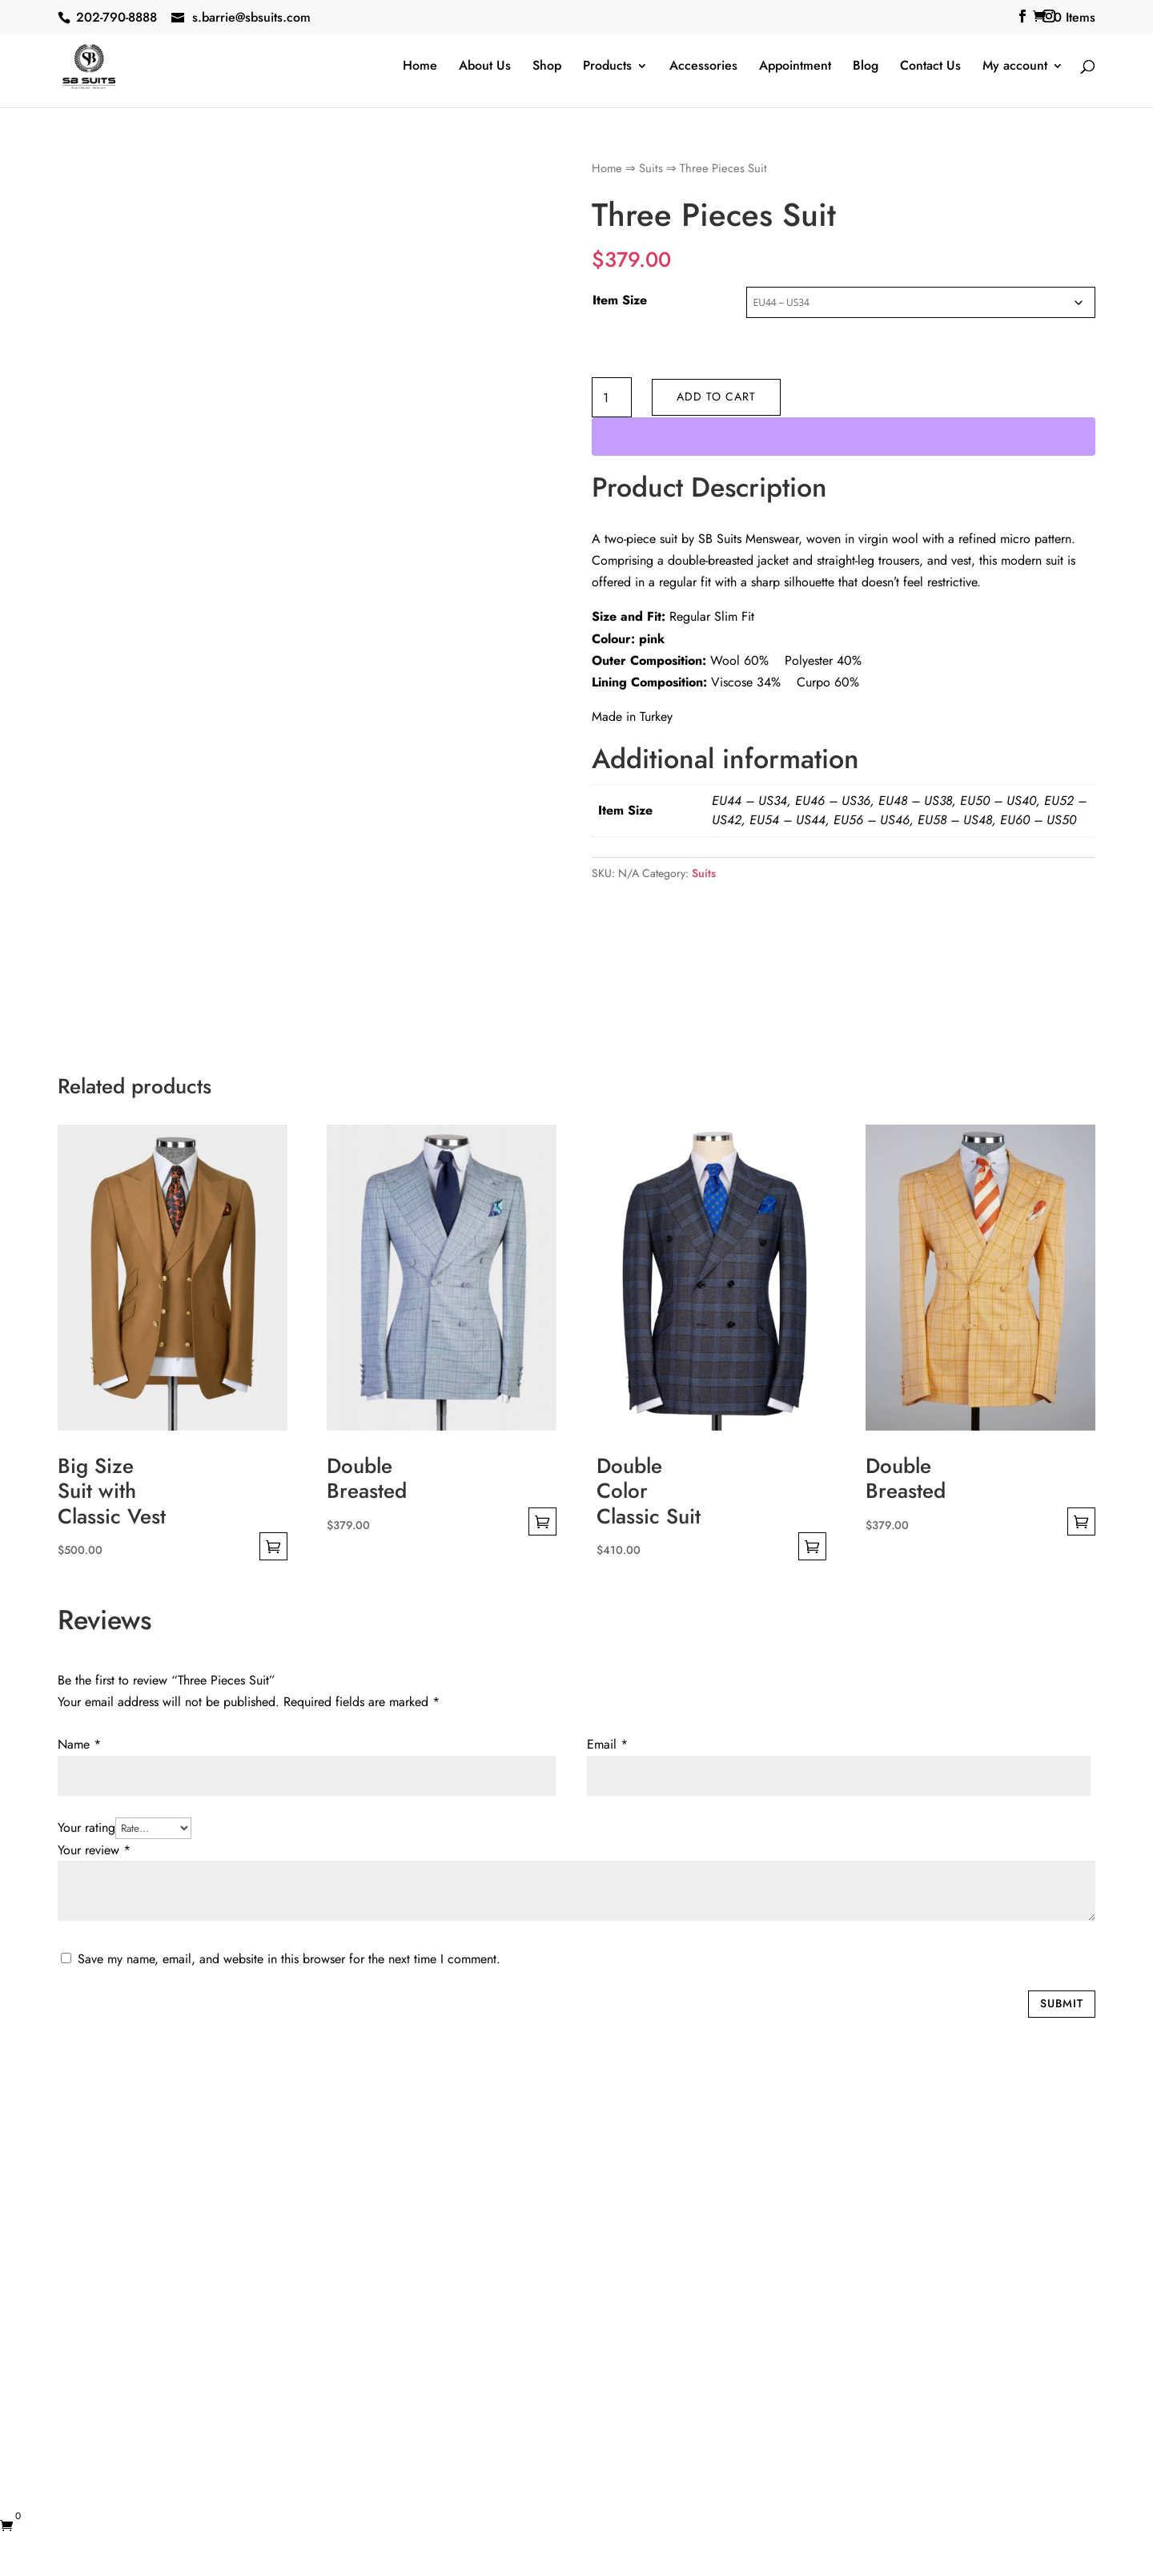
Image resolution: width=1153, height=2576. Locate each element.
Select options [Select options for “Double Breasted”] (542, 1521)
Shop (546, 67)
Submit (1061, 2003)
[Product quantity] (612, 397)
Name (79, 1744)
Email (607, 1744)
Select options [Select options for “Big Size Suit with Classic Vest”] (273, 1546)
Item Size (620, 300)
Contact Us (930, 67)
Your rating (86, 1827)
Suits (651, 168)
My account (1014, 67)
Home (420, 67)
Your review (94, 1850)
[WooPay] (843, 436)
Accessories (703, 67)
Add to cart (716, 396)
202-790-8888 (116, 17)
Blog (865, 67)
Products (607, 67)
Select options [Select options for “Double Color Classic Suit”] (812, 1546)
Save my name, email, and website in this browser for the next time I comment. (289, 1959)
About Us (485, 67)
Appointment (795, 67)
